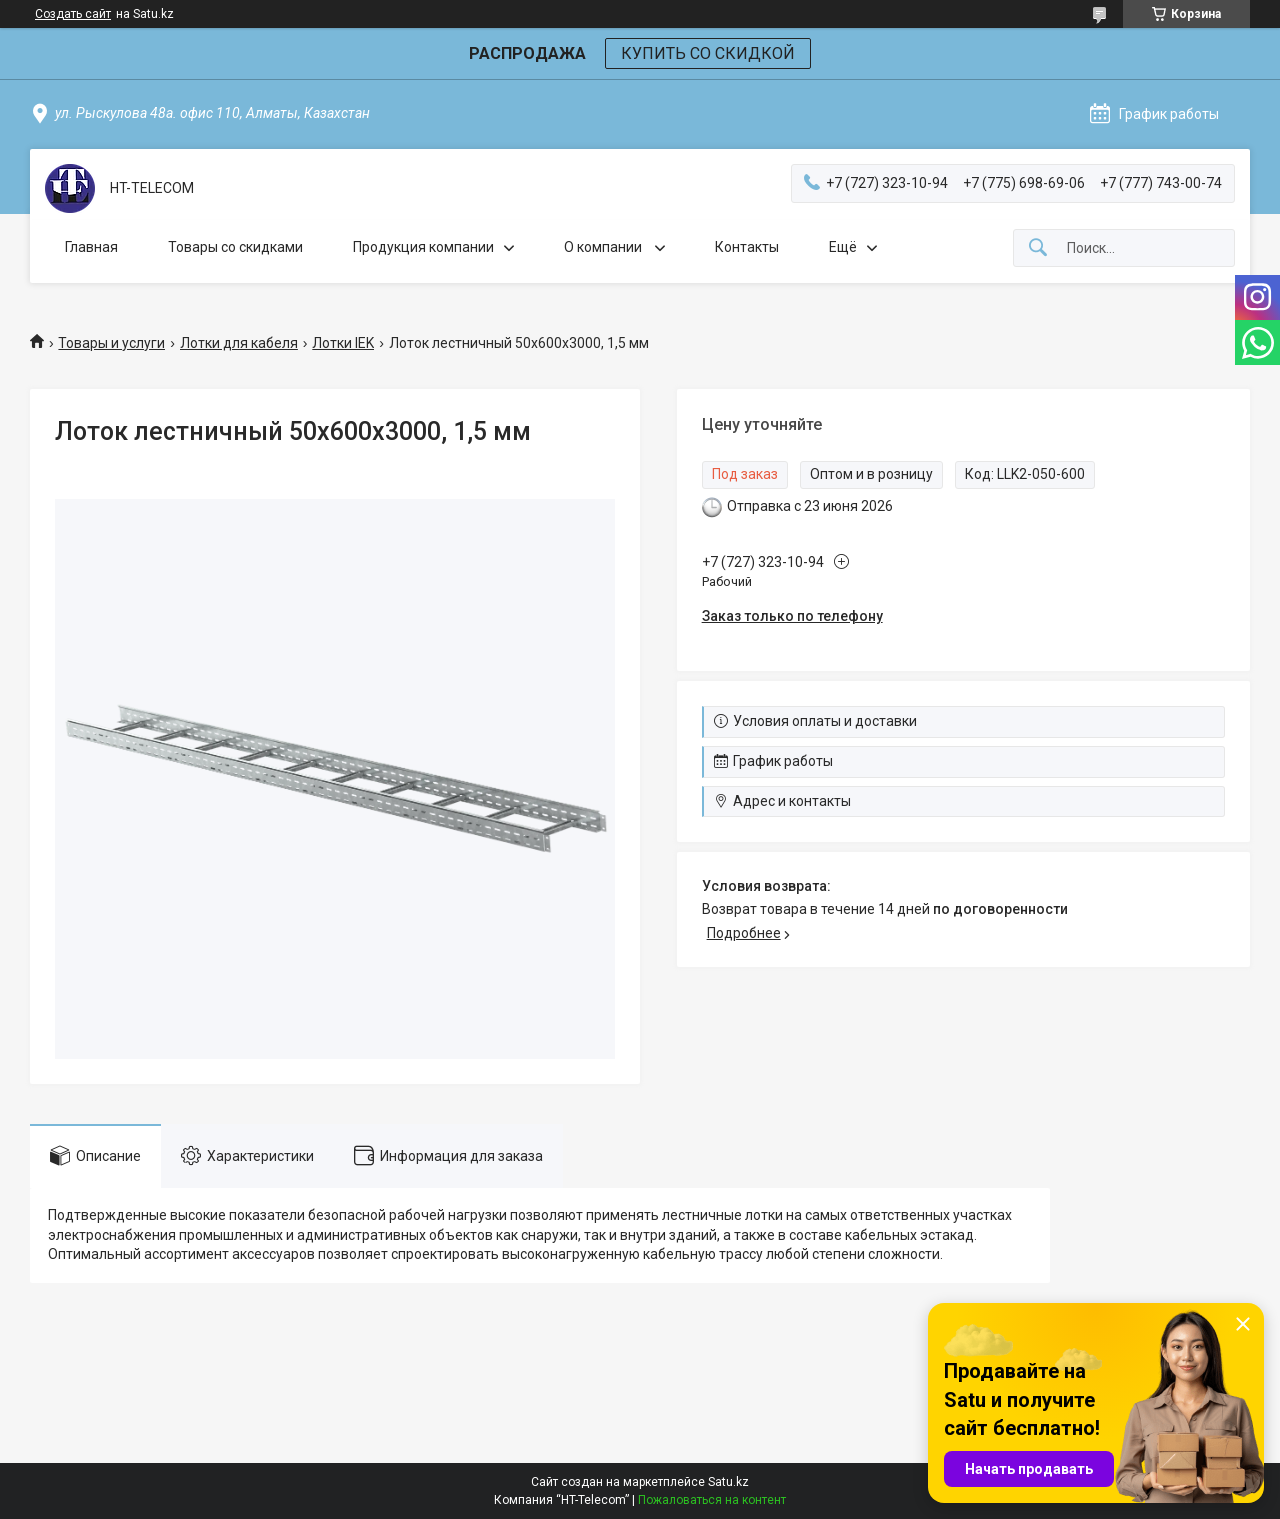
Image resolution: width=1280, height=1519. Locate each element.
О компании (604, 247)
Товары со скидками (235, 247)
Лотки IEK (343, 343)
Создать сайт (73, 14)
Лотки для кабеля (239, 343)
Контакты (747, 247)
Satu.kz (728, 1482)
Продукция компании (423, 247)
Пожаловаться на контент (712, 1500)
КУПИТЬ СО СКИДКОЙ (708, 53)
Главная (91, 247)
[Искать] (1038, 248)
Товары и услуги (111, 343)
